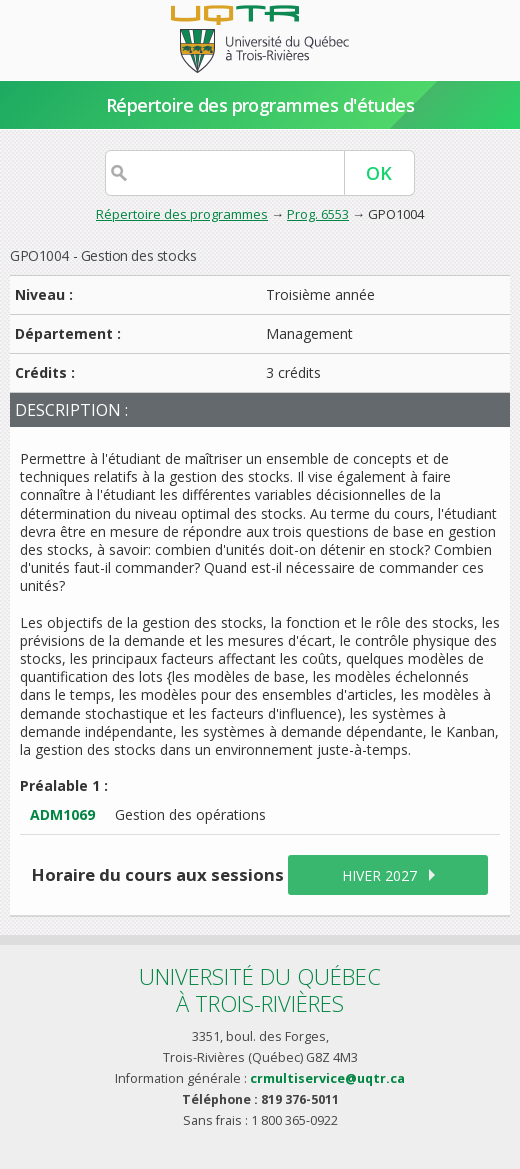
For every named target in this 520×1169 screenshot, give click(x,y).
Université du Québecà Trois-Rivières (260, 989)
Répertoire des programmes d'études (260, 105)
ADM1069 (62, 814)
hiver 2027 (379, 875)
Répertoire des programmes (182, 214)
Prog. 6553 (318, 214)
